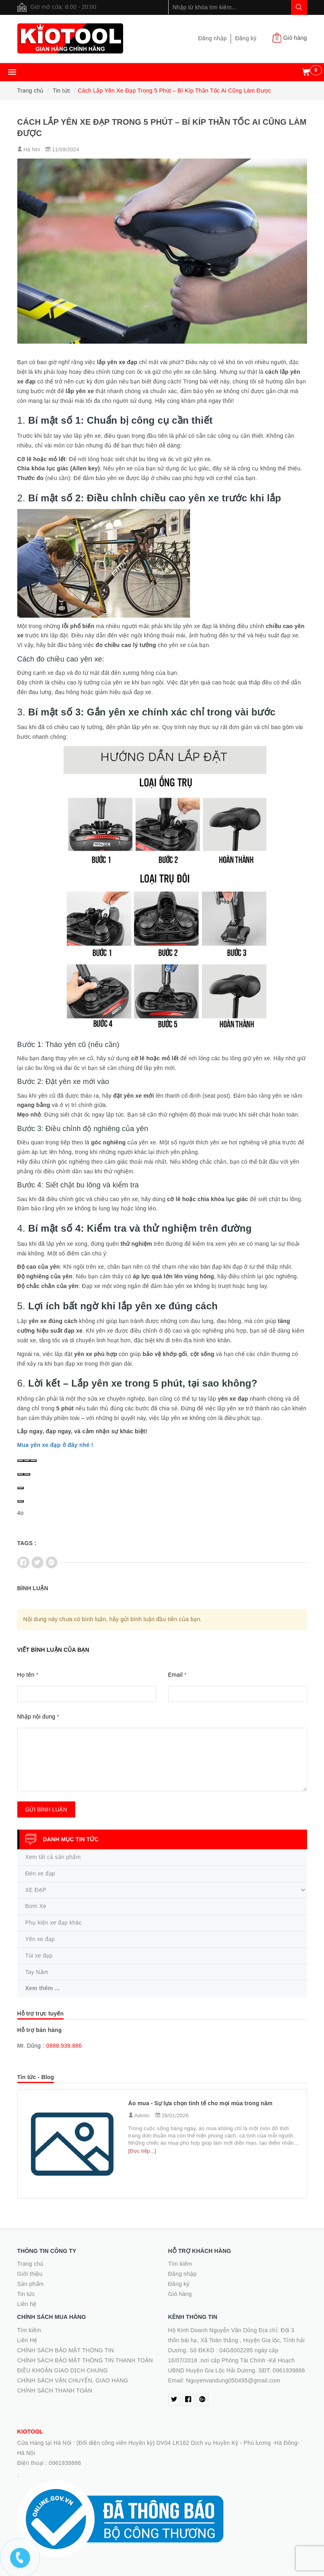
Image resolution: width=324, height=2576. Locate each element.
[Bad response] (27, 1474)
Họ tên (28, 1674)
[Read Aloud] (20, 1460)
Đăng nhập (212, 38)
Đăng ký (245, 38)
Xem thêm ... (42, 1988)
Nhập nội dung (38, 1716)
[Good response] (20, 1474)
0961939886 (65, 2463)
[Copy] (27, 1460)
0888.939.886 (64, 2045)
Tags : (27, 1543)
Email (177, 1674)
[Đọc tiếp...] (142, 2151)
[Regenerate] (33, 1460)
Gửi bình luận (46, 1809)
